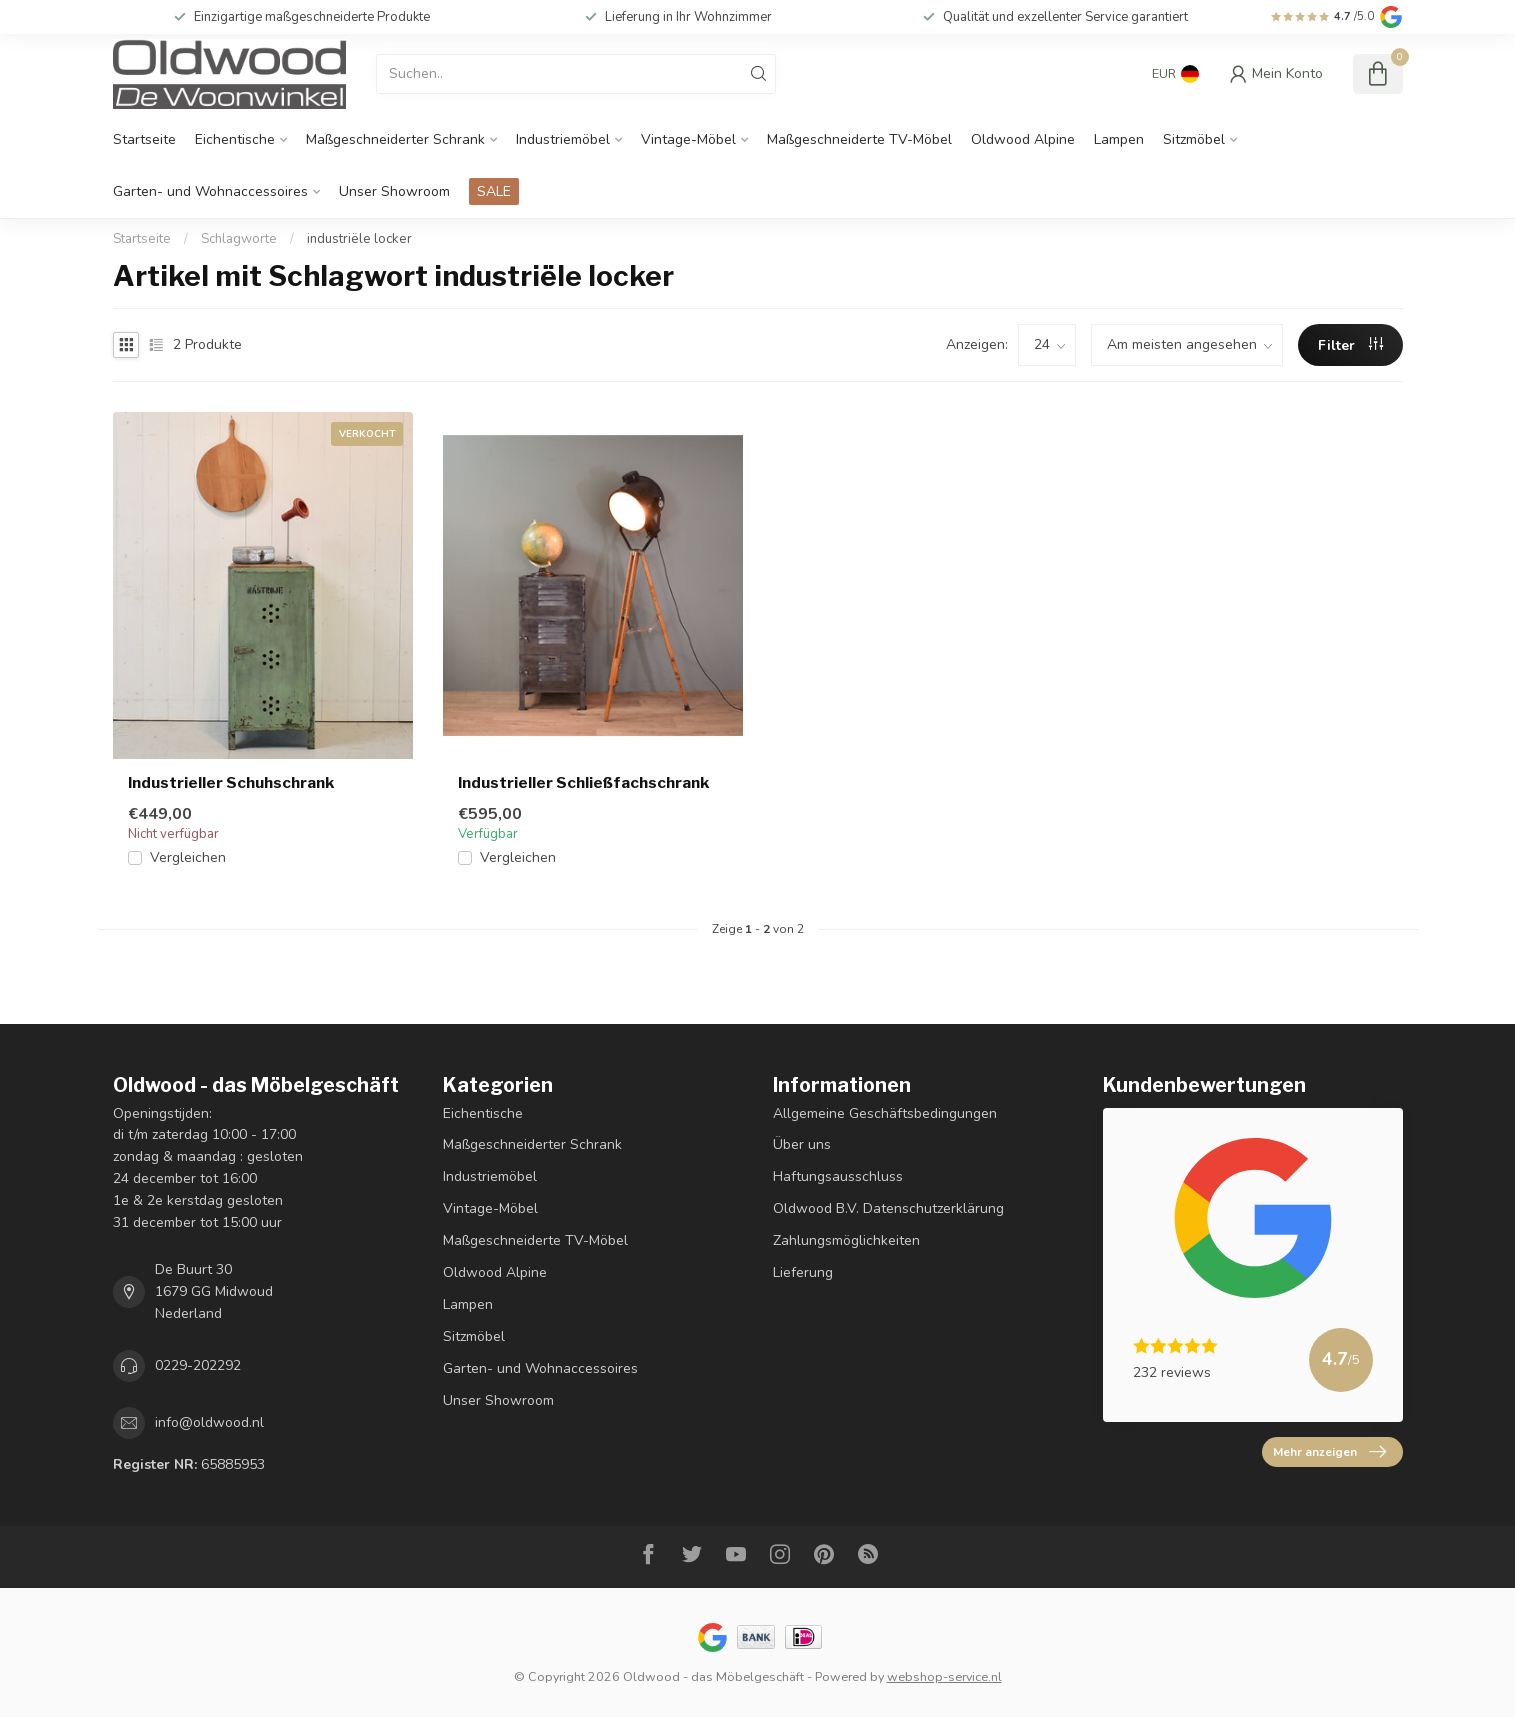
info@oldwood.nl (209, 1422)
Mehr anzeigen (1329, 1452)
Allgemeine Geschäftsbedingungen (885, 1113)
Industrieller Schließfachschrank (583, 783)
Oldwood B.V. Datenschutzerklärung (888, 1208)
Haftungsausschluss (838, 1176)
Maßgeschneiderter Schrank (395, 139)
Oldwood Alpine (1023, 139)
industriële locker (359, 239)
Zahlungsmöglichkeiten (846, 1240)
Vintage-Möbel (688, 139)
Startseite (144, 139)
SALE (494, 191)
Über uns (802, 1144)
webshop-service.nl (944, 1676)
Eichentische (235, 139)
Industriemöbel (563, 139)
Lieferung (803, 1272)
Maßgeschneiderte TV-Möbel (859, 139)
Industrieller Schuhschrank (231, 783)
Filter (1350, 345)
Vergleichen (188, 857)
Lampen (1119, 139)
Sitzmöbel (1194, 139)
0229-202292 (198, 1365)
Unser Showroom (394, 191)
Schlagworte (239, 239)
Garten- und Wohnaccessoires (210, 191)
